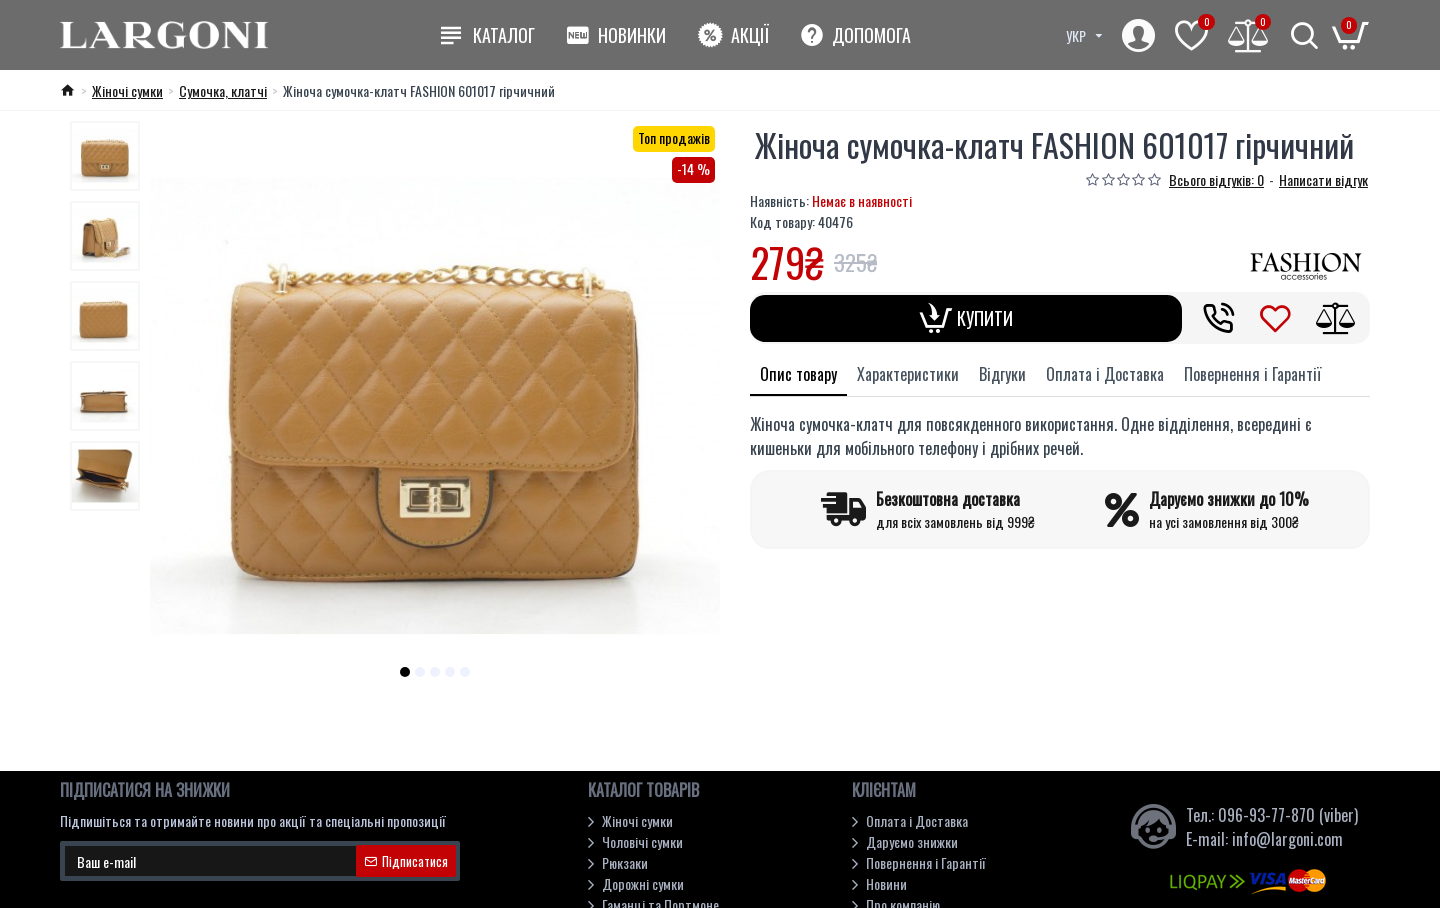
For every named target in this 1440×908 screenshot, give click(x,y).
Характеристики (908, 374)
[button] (405, 672)
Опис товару (798, 374)
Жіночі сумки (127, 90)
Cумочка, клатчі (223, 90)
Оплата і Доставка (1105, 374)
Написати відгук (1323, 179)
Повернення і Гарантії (1252, 374)
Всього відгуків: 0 (1216, 179)
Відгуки (1002, 374)
